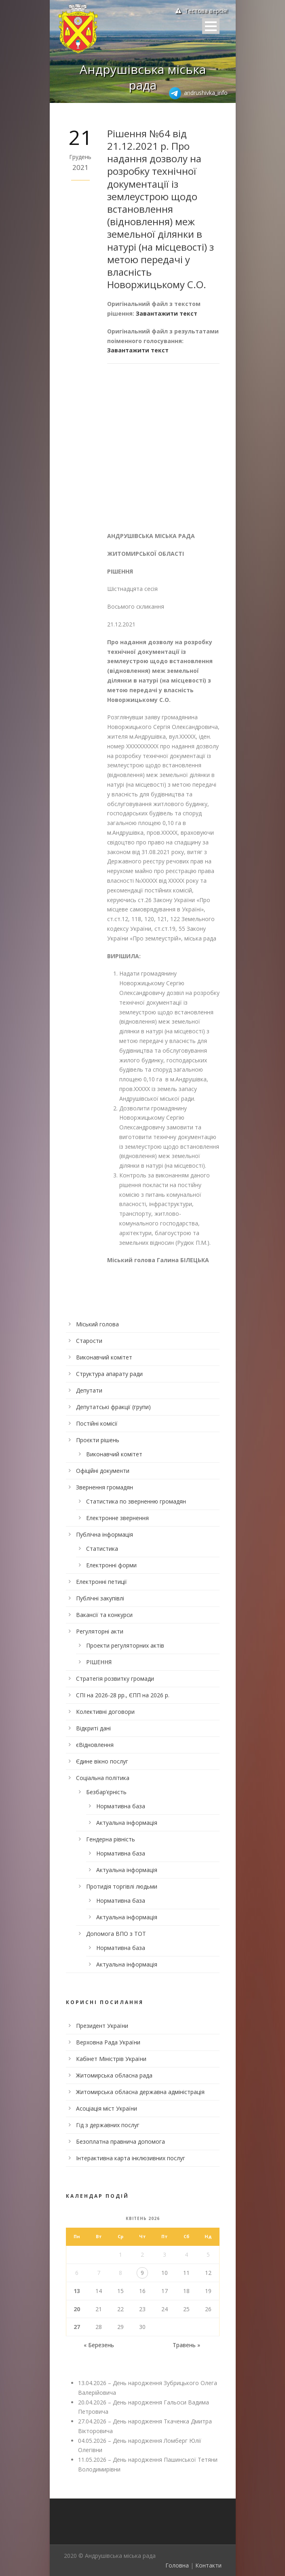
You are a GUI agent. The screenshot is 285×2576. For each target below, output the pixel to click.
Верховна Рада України (108, 2042)
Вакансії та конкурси (104, 1615)
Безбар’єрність (106, 1792)
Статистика (102, 1548)
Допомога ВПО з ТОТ (116, 1933)
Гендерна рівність (110, 1839)
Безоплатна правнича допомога (120, 2141)
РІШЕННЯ (99, 1662)
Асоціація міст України (106, 2108)
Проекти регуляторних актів (125, 1645)
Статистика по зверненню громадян (136, 1501)
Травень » (186, 2345)
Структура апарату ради (109, 1374)
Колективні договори (105, 1711)
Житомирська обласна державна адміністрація (140, 2092)
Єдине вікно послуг (102, 1761)
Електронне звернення (117, 1518)
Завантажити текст (166, 313)
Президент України (102, 2025)
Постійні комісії (97, 1423)
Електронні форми (111, 1565)
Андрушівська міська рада (143, 77)
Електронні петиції (101, 1581)
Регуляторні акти (99, 1631)
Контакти (208, 2565)
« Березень (99, 2345)
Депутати (89, 1390)
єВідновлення (95, 1745)
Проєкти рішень (97, 1440)
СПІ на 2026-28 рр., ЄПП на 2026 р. (122, 1695)
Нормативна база (120, 1806)
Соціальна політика (102, 1778)
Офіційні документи (102, 1470)
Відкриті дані (93, 1728)
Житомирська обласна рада (114, 2075)
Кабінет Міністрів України (111, 2059)
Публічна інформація (104, 1534)
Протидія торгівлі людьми (121, 1886)
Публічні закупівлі (100, 1598)
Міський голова (97, 1324)
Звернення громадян (104, 1487)
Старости (89, 1341)
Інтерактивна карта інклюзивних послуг (130, 2158)
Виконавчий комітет (104, 1357)
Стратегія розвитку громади (115, 1678)
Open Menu (211, 26)
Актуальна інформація (126, 1822)
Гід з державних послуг (107, 2125)
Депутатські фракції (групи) (113, 1407)
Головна (177, 2565)
